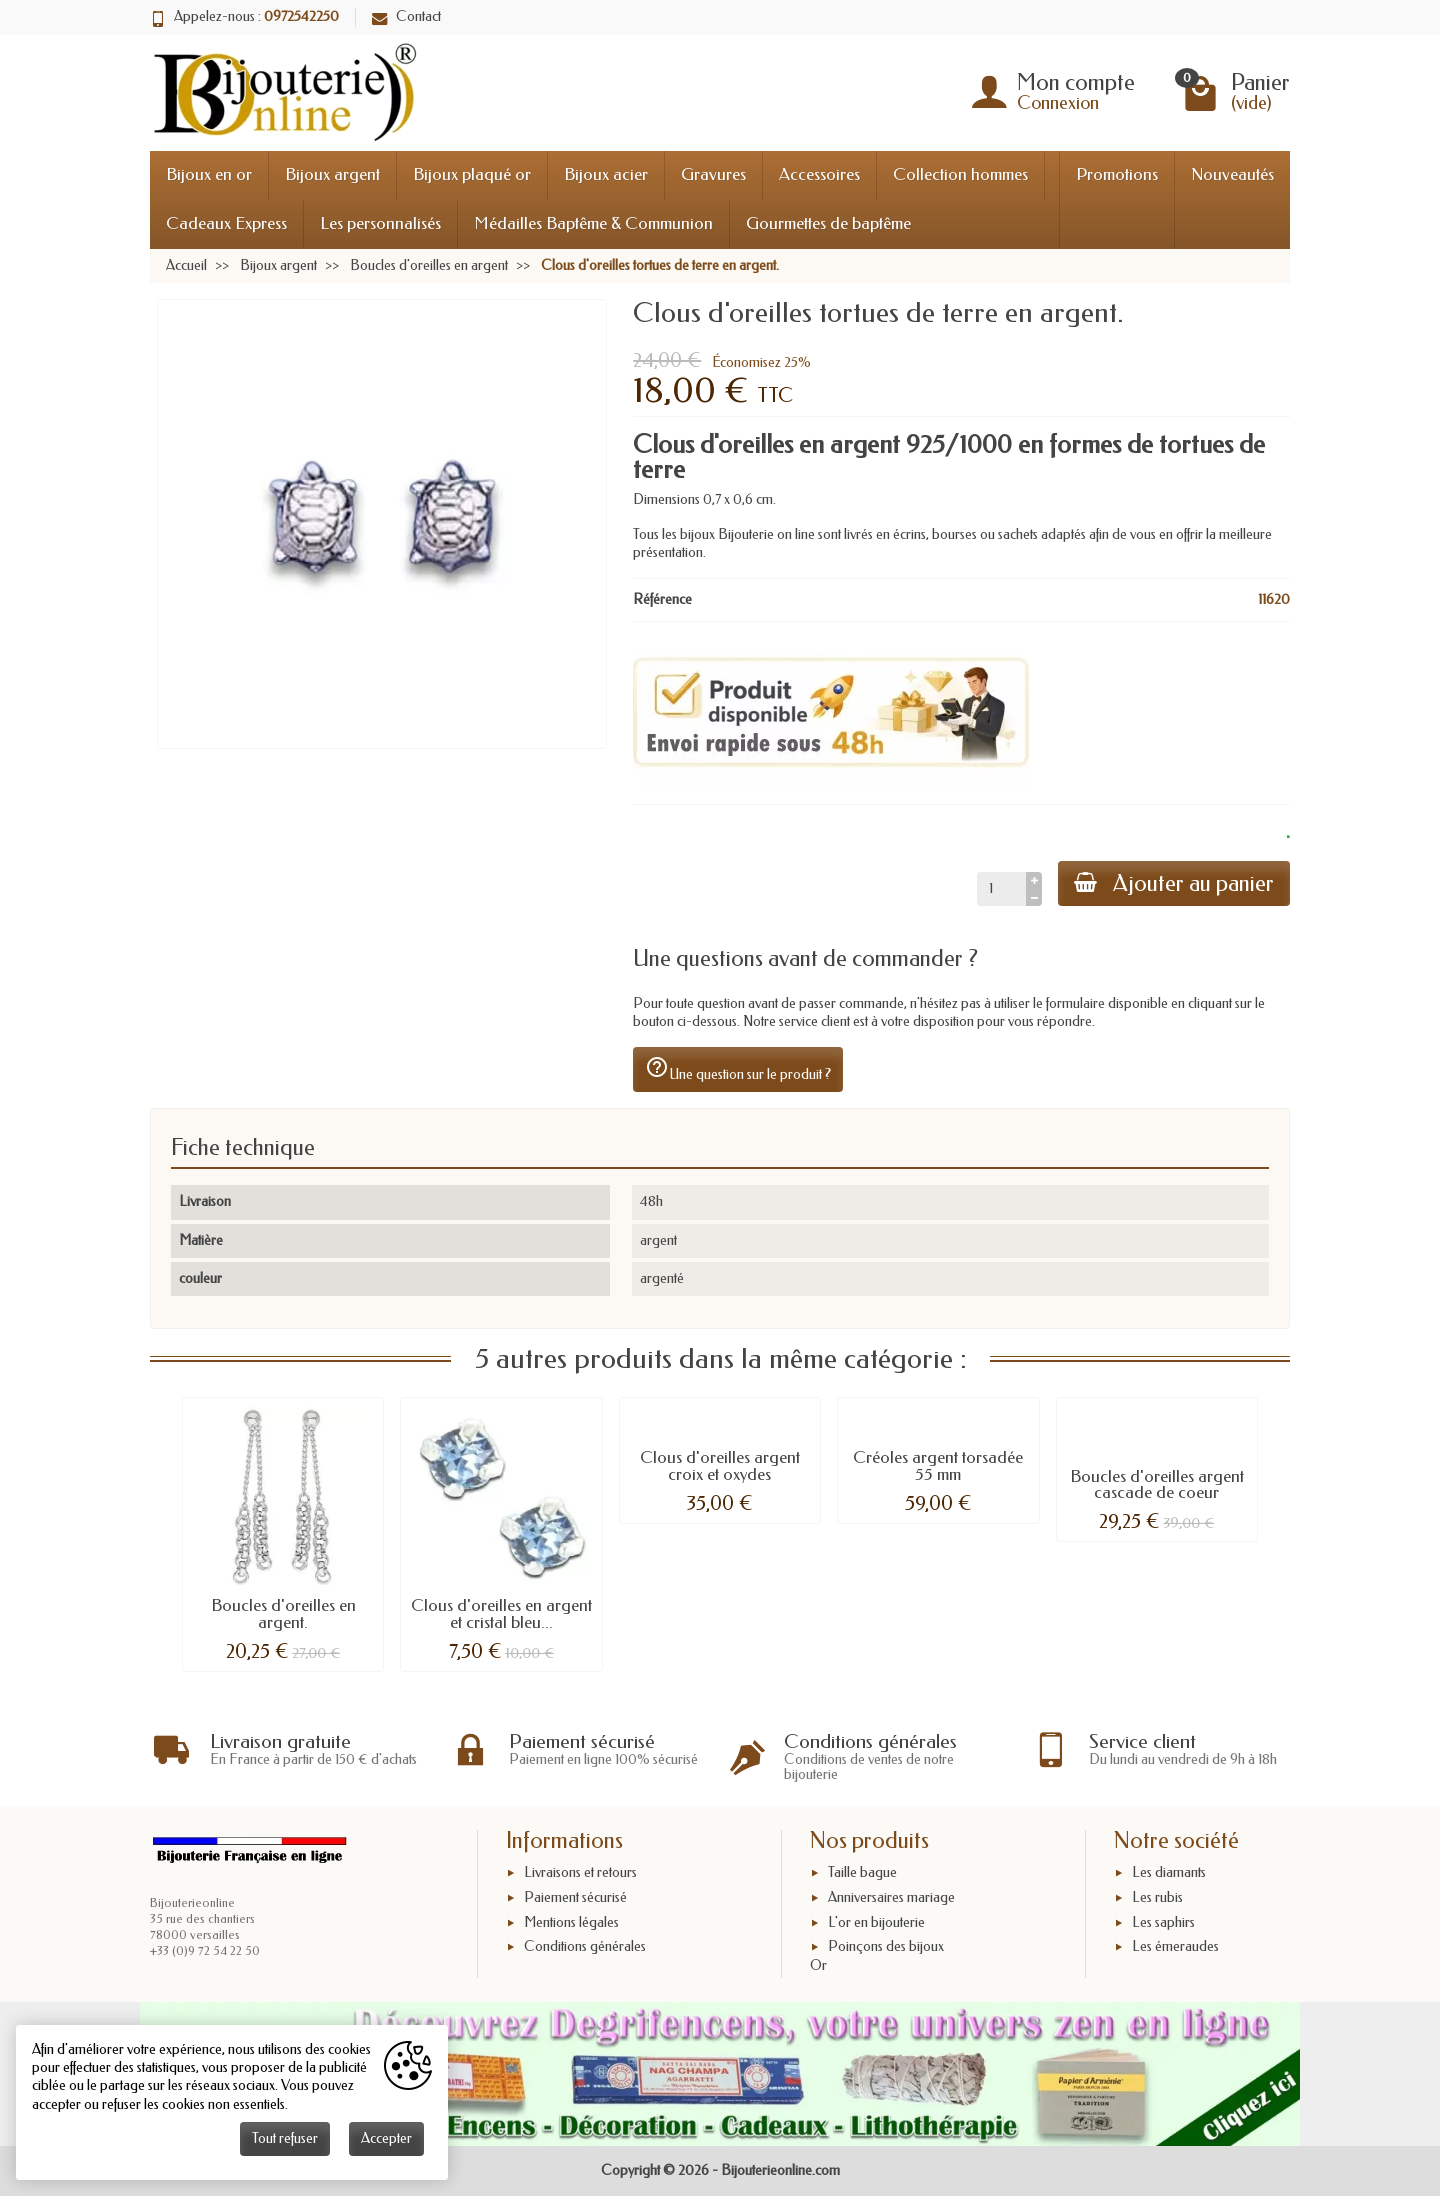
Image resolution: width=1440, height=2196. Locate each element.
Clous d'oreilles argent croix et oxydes (720, 1466)
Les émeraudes (1175, 1946)
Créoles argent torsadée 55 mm (938, 1466)
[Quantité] (1001, 889)
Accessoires (819, 174)
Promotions (1117, 174)
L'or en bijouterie (876, 1922)
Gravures (713, 174)
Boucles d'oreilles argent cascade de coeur (1157, 1485)
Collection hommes (960, 174)
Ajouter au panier (1174, 883)
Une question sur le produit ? (738, 1069)
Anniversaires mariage (891, 1897)
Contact (406, 16)
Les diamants (1169, 1872)
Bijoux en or (209, 174)
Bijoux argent (332, 174)
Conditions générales (585, 1946)
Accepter (386, 2138)
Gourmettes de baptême (828, 223)
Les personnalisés (380, 223)
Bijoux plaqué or (472, 174)
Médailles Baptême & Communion (593, 223)
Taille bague (862, 1872)
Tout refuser (285, 2138)
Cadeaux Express (226, 223)
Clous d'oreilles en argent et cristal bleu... (501, 1614)
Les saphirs (1163, 1922)
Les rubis (1157, 1897)
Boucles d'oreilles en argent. (283, 1614)
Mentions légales (571, 1922)
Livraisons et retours (580, 1872)
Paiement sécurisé (575, 1897)
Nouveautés (1232, 174)
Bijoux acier (606, 174)
